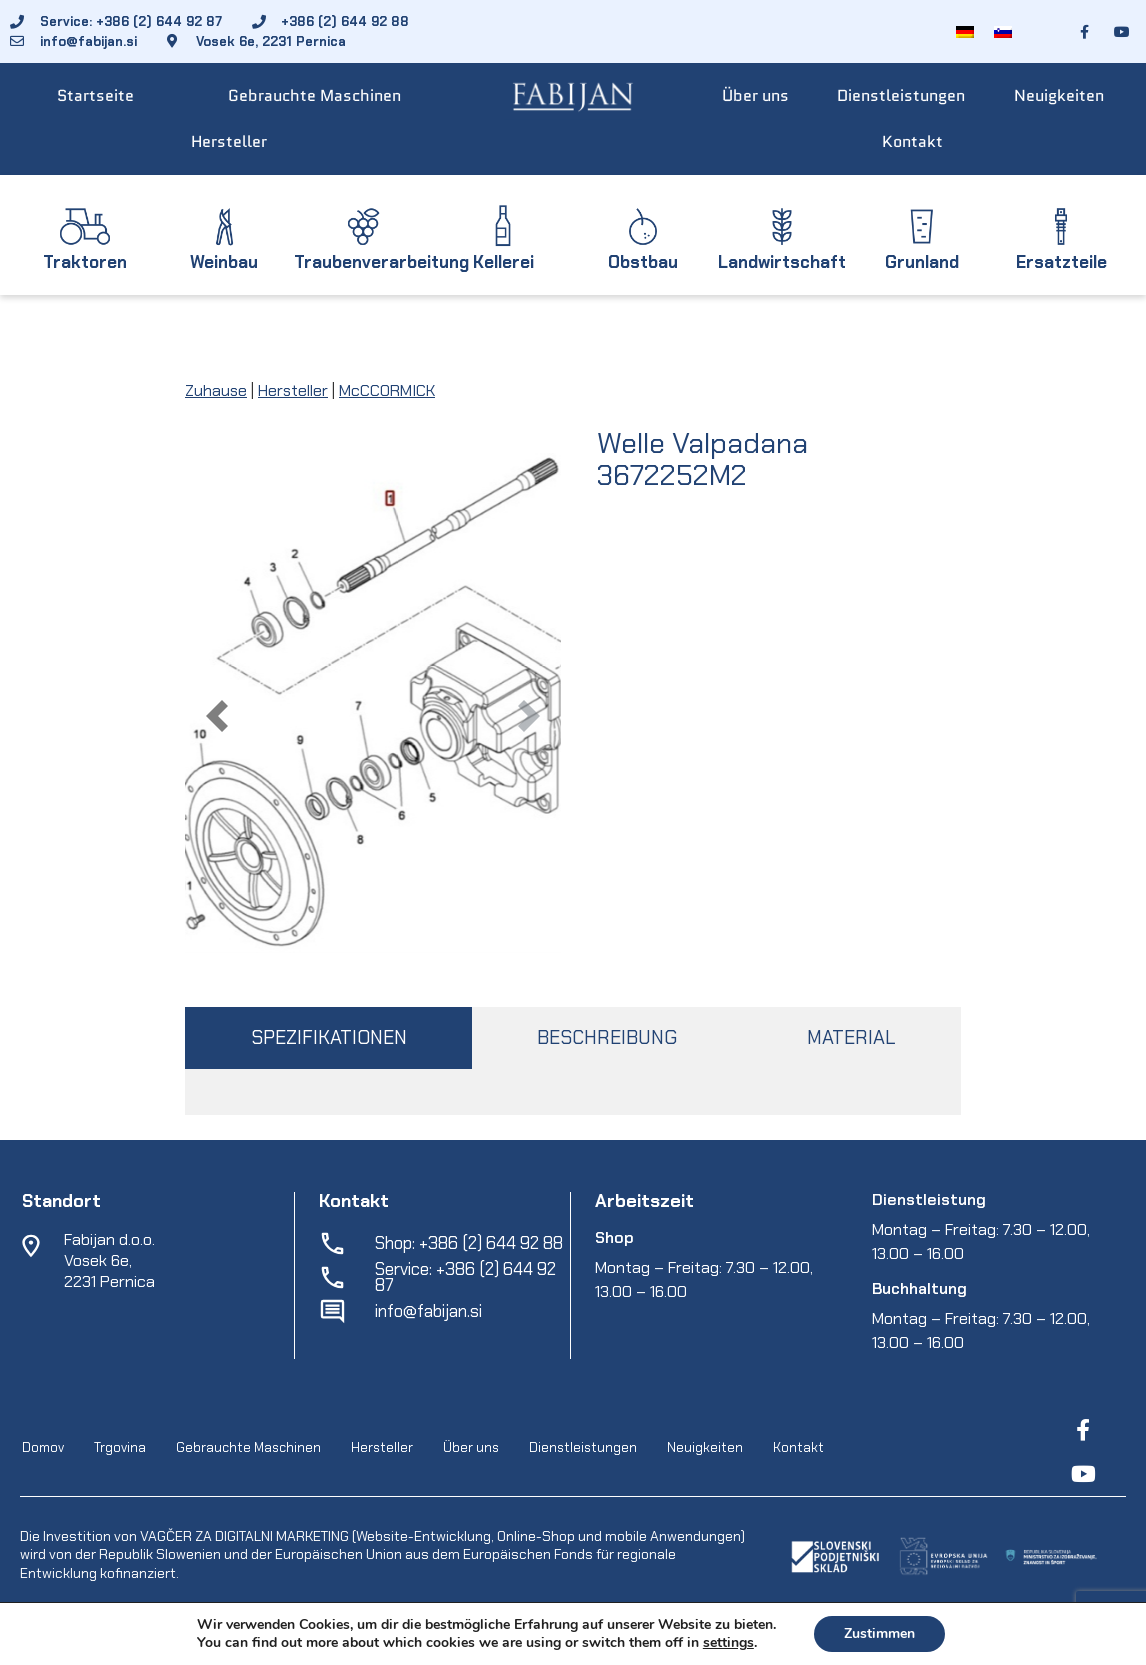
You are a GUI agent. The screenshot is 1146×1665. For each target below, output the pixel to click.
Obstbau (643, 262)
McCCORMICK (387, 390)
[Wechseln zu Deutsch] (965, 31)
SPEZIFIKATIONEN (329, 1037)
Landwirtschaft (782, 262)
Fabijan (90, 1646)
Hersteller (229, 141)
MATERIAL (851, 1037)
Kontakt (912, 141)
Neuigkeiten (1059, 95)
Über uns (755, 95)
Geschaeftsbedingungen (448, 1646)
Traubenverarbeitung (381, 262)
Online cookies (810, 1646)
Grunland (922, 262)
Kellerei (503, 262)
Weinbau (224, 262)
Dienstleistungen (901, 95)
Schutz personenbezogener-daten (646, 1646)
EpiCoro (333, 1646)
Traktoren (85, 262)
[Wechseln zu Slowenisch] (1003, 31)
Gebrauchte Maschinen (314, 95)
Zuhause (216, 390)
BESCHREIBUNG (607, 1037)
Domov (43, 1447)
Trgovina (120, 1447)
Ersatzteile (1061, 262)
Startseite (95, 95)
